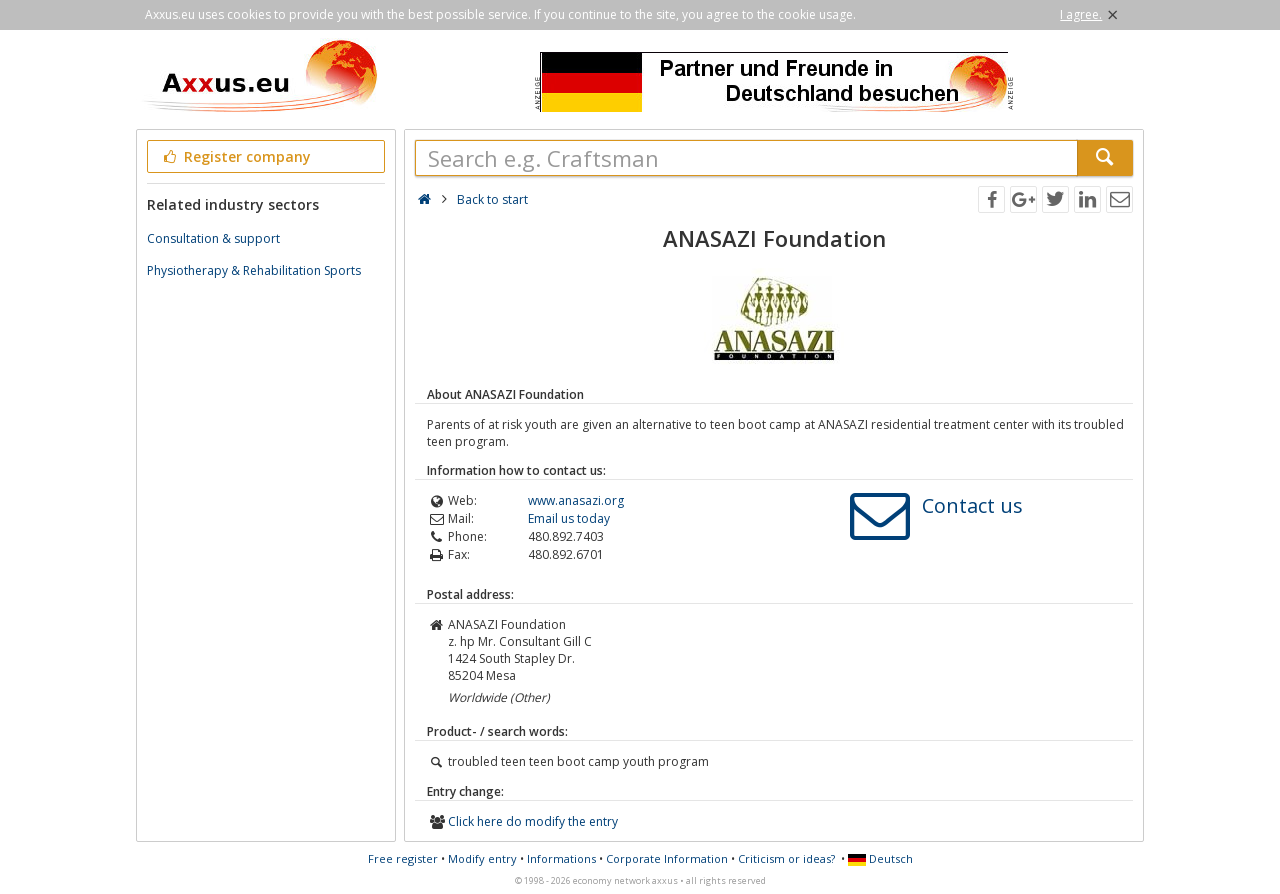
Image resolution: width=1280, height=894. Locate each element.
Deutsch (880, 858)
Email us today (569, 518)
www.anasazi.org (576, 500)
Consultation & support (213, 238)
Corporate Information (667, 858)
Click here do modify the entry (533, 821)
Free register (403, 858)
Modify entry (482, 858)
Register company (235, 156)
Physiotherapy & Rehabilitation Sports (254, 270)
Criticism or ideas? (786, 858)
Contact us (972, 505)
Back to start (492, 199)
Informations (561, 858)
